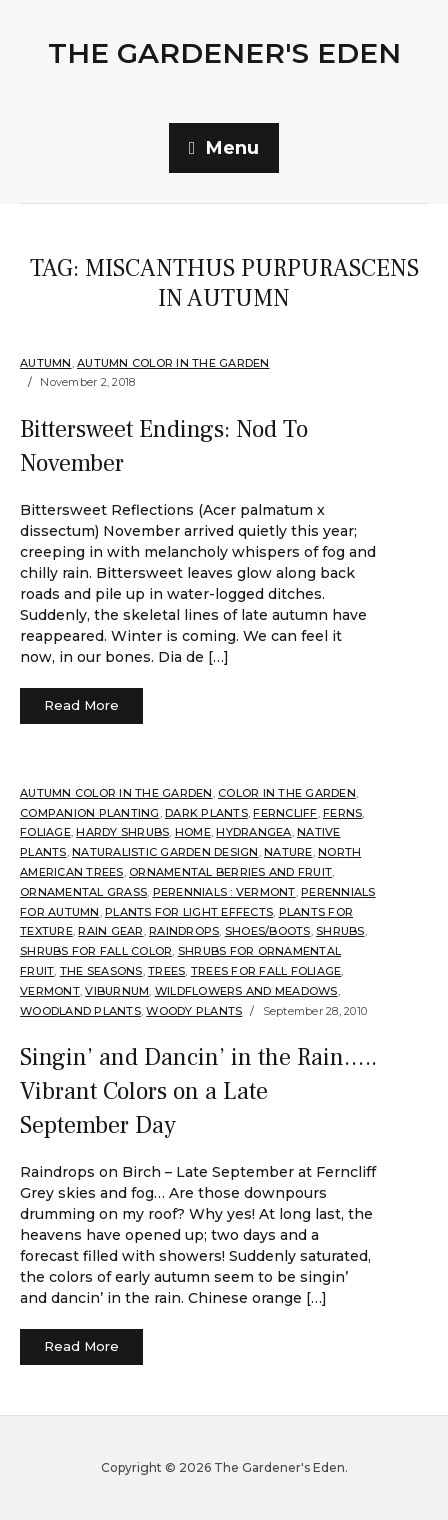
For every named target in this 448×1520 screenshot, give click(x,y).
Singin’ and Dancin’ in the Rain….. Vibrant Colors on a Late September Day (198, 1091)
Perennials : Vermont (224, 892)
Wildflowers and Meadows (246, 991)
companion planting (90, 813)
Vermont (50, 991)
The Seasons (101, 971)
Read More (81, 705)
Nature (288, 852)
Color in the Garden (287, 793)
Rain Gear (110, 931)
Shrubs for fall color (96, 951)
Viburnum (117, 991)
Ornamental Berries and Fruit (230, 872)
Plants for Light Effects (189, 912)
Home (193, 832)
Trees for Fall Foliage (266, 971)
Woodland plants (80, 1011)
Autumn (46, 363)
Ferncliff (285, 813)
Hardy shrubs (122, 832)
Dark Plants (206, 813)
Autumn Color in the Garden (173, 363)
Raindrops (184, 931)
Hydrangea (253, 832)
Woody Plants (194, 1011)
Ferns (342, 813)
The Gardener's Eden (224, 53)
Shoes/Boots (268, 931)
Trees (166, 971)
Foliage (45, 832)
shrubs (340, 931)
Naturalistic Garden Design (165, 852)
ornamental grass (83, 892)
